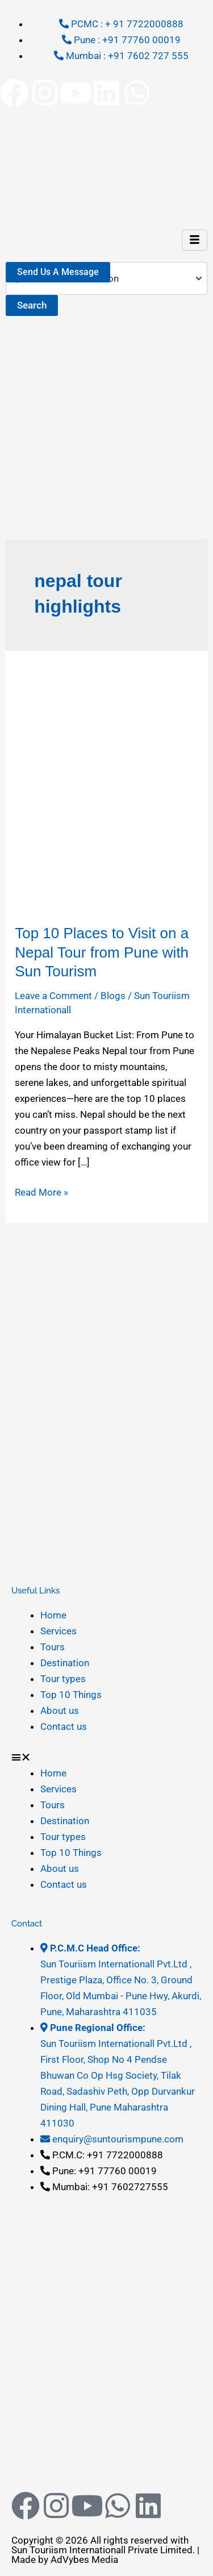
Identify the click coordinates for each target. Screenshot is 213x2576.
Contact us (63, 1726)
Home (53, 1615)
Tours (52, 1647)
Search (32, 305)
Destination (64, 1662)
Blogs (113, 995)
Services (58, 1631)
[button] (106, 1757)
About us (59, 1710)
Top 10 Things (71, 1694)
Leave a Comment (53, 995)
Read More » (41, 1191)
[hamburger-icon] (194, 240)
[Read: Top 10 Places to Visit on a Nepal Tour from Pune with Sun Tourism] (106, 786)
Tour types (63, 1678)
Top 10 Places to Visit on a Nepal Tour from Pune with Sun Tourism (102, 952)
